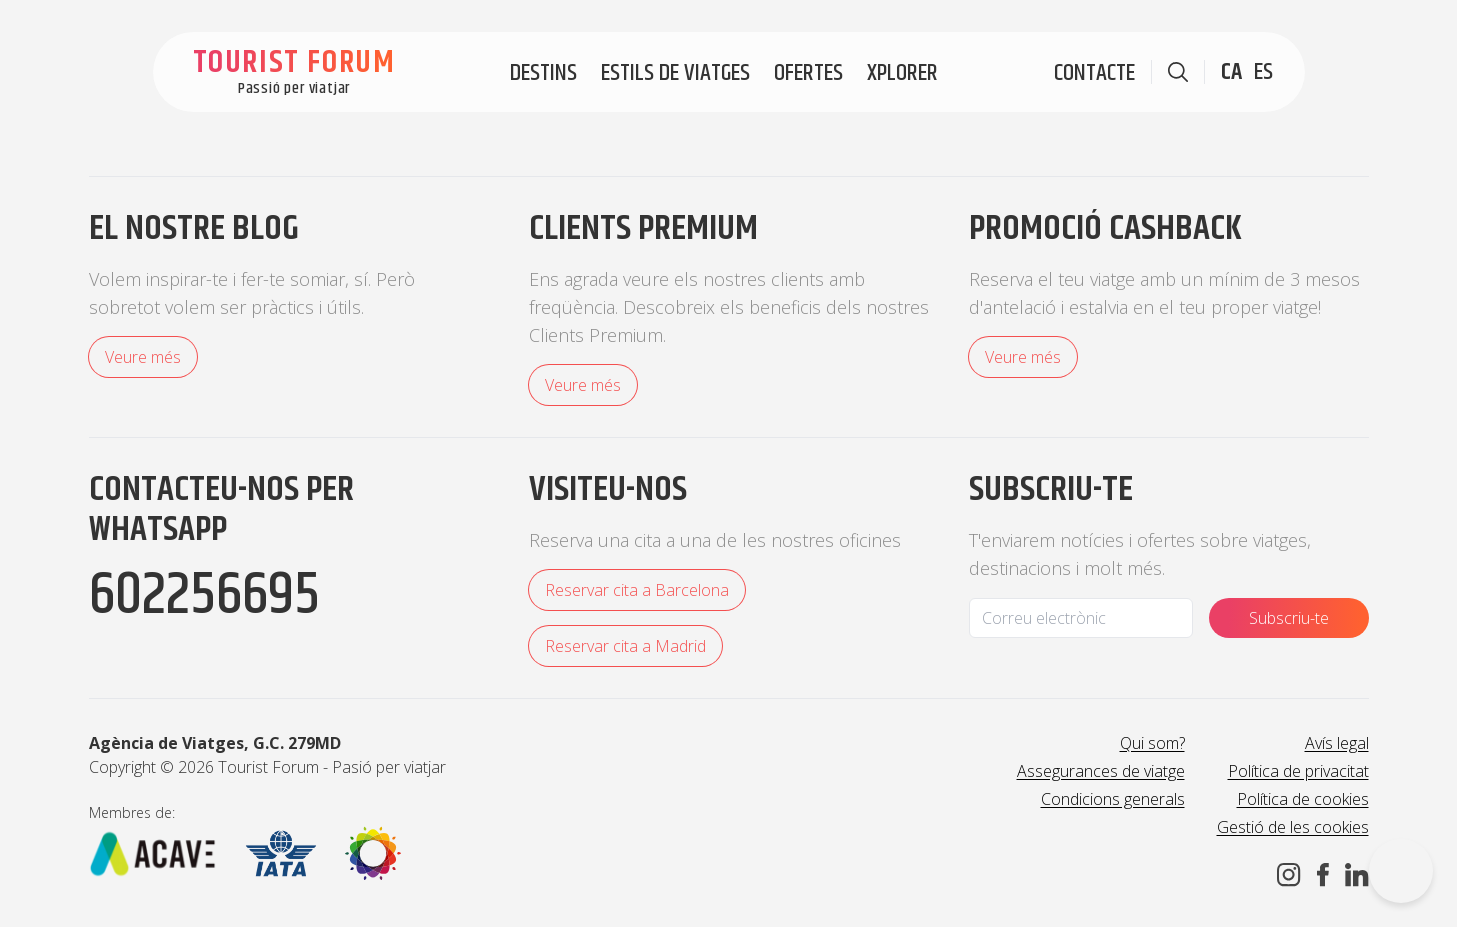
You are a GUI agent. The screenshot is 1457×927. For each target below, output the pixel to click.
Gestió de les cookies (1293, 827)
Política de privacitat (1298, 771)
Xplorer (902, 73)
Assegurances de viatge (1101, 771)
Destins (543, 73)
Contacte (1094, 73)
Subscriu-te (1289, 618)
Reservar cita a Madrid (625, 646)
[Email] (1081, 618)
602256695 (204, 596)
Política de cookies (1303, 799)
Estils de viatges (675, 73)
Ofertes (808, 73)
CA (1231, 72)
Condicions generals (1113, 799)
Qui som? (1152, 743)
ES (1263, 72)
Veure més (143, 357)
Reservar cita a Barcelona (637, 590)
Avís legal (1337, 743)
